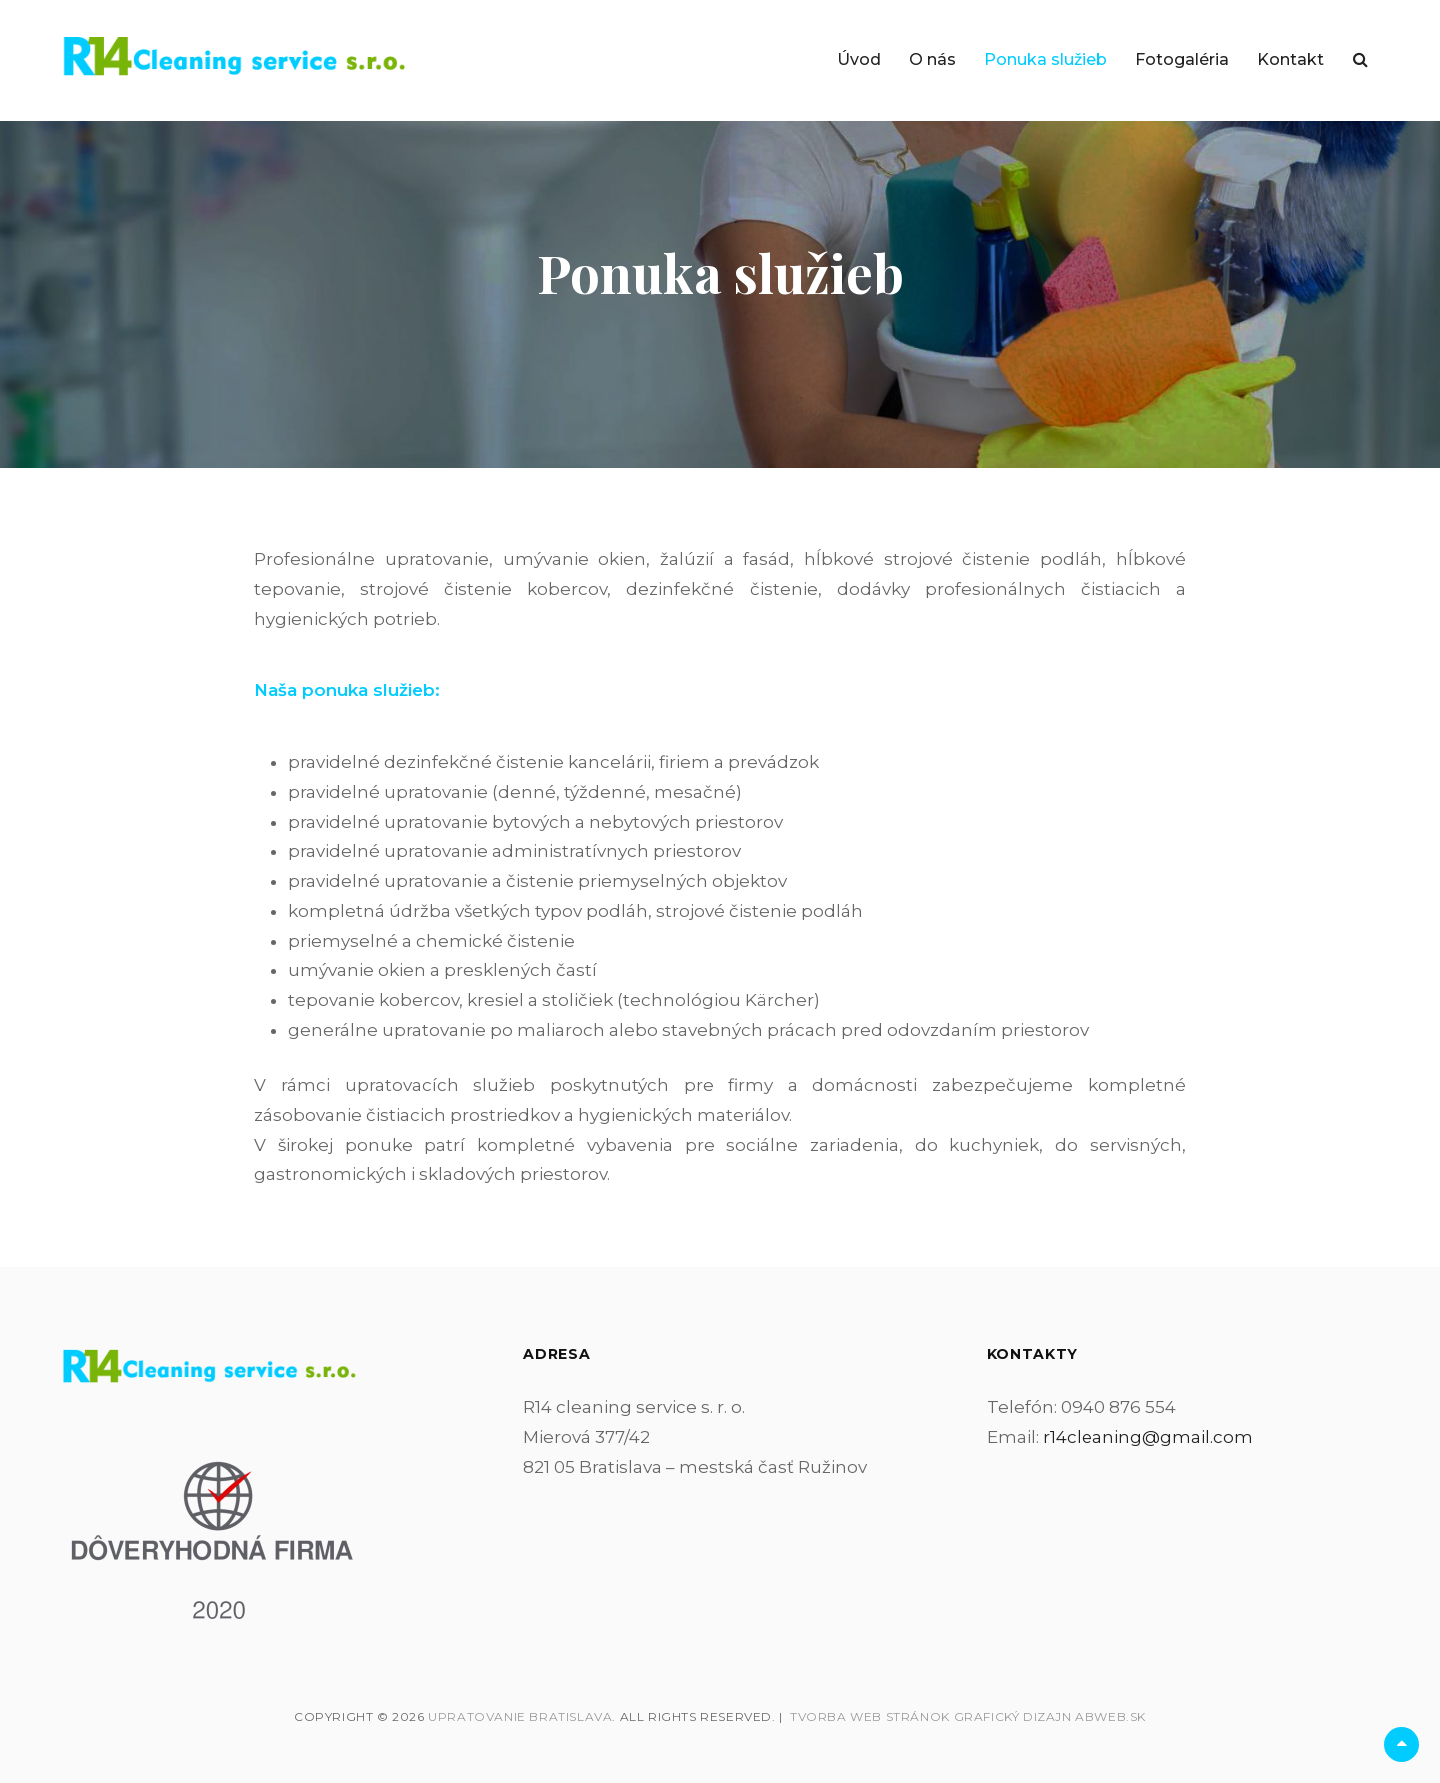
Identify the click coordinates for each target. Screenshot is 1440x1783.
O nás (932, 59)
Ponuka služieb (1045, 59)
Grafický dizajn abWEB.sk (1050, 1716)
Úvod (859, 59)
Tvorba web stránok (870, 1716)
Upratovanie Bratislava (520, 1716)
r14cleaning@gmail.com (1148, 1437)
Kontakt (1290, 59)
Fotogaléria (1182, 59)
